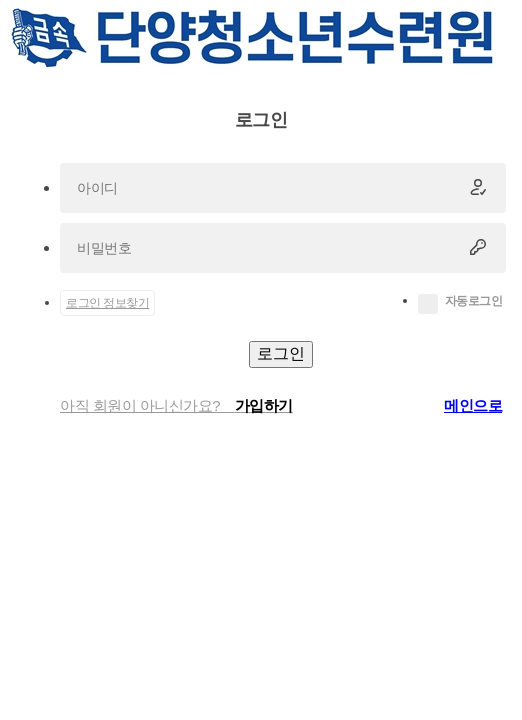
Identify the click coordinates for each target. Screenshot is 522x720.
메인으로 (473, 405)
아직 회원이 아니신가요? (176, 405)
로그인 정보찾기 (107, 303)
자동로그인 (474, 301)
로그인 (281, 353)
